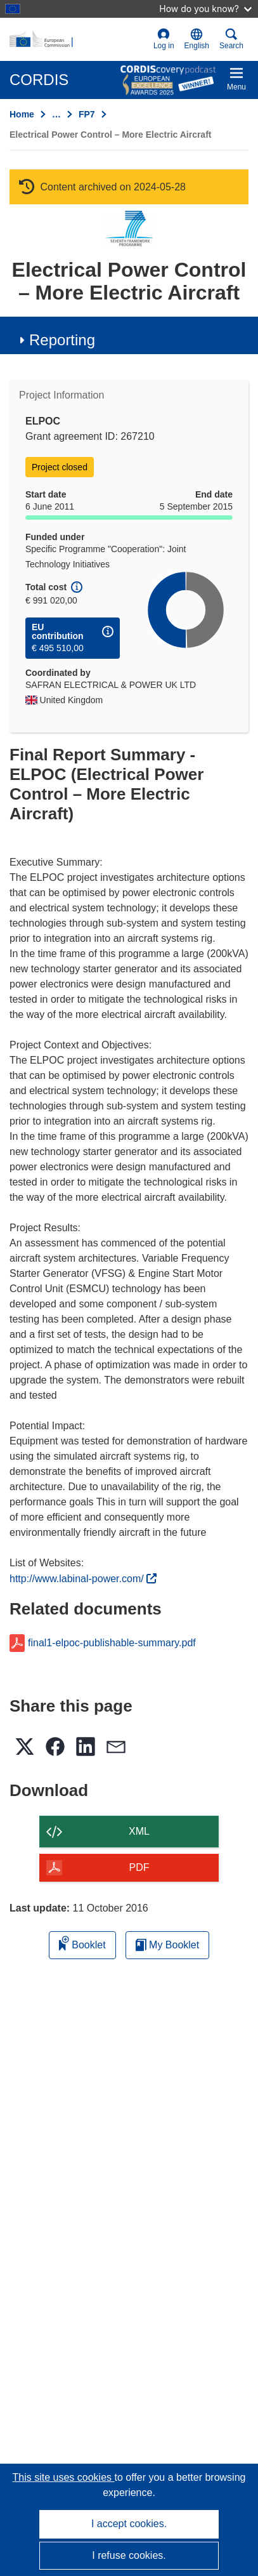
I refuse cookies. (129, 2555)
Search (231, 39)
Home (22, 114)
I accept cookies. (129, 2523)
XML (139, 1831)
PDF (139, 1867)
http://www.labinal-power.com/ (83, 1578)
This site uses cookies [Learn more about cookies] (64, 2477)
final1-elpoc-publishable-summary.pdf (112, 1643)
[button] (196, 39)
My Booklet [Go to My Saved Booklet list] (168, 1945)
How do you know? (205, 8)
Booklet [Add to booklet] (82, 1943)
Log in (163, 39)
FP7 (87, 114)
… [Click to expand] (56, 114)
